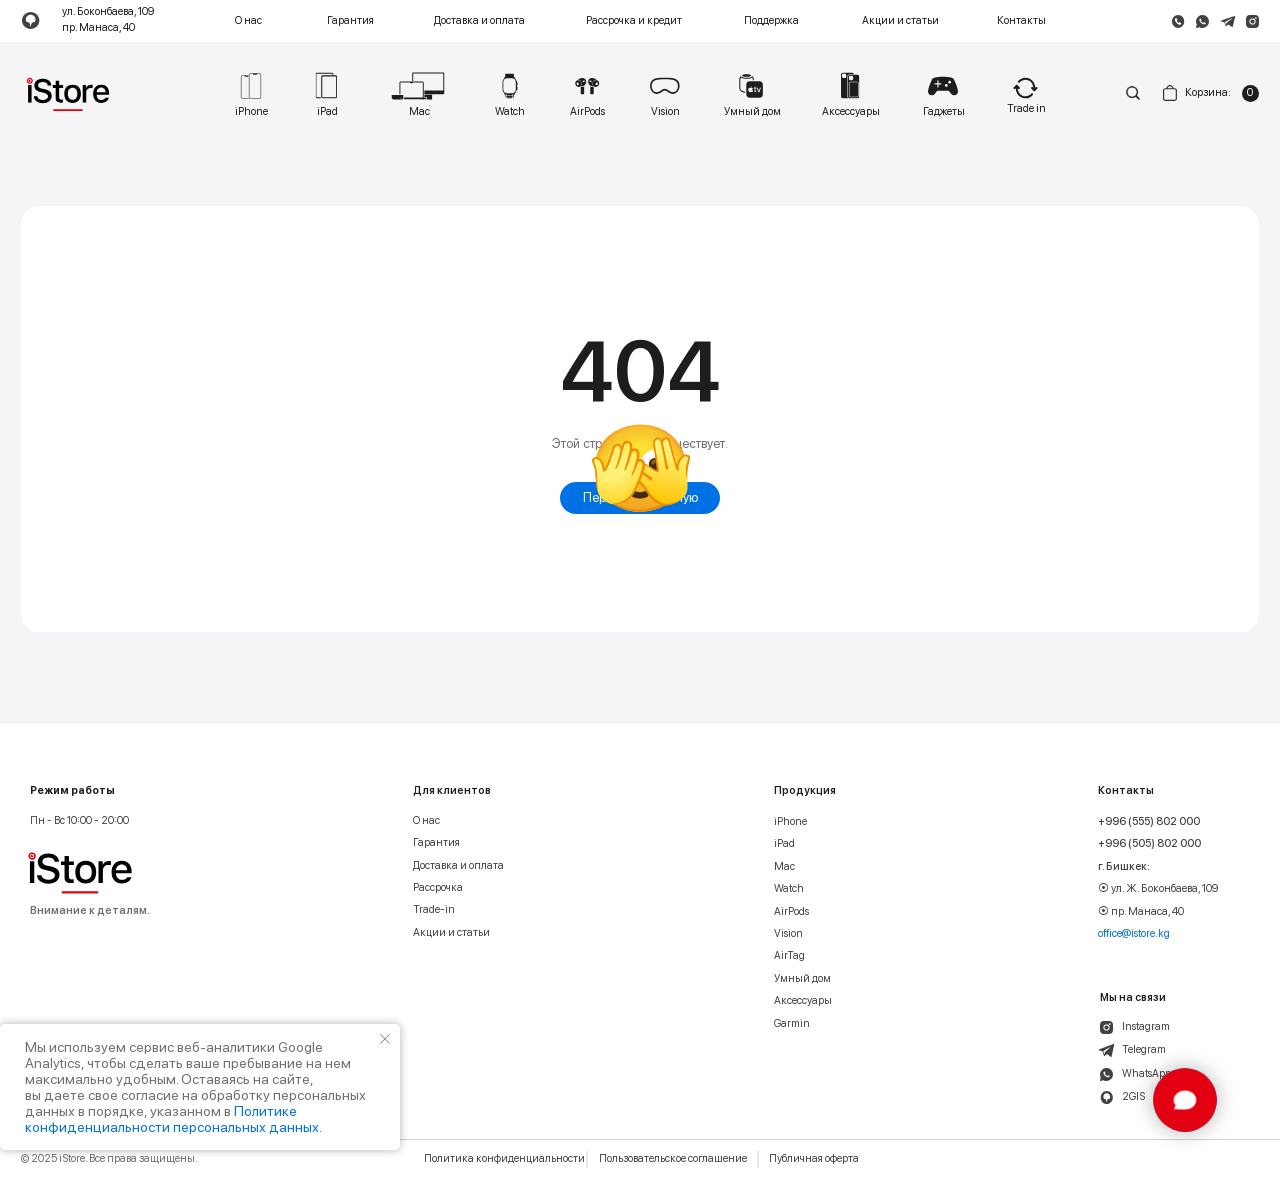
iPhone (790, 822)
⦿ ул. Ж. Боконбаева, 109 (1158, 889)
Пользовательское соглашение (673, 1159)
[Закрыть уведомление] (385, 1039)
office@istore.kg (1134, 933)
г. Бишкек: (1124, 867)
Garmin (792, 1024)
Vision (788, 934)
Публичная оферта (814, 1159)
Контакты (1021, 20)
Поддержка (771, 20)
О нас (248, 20)
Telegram (1144, 1050)
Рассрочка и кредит (634, 20)
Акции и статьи (900, 20)
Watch (789, 889)
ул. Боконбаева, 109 (108, 12)
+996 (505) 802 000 (1149, 844)
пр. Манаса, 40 (98, 28)
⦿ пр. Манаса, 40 (1141, 912)
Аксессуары (803, 1001)
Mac (784, 867)
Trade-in (434, 910)
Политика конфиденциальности (504, 1159)
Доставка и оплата (479, 20)
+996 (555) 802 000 (1149, 822)
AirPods (791, 912)
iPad (784, 844)
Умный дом (802, 979)
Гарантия (350, 20)
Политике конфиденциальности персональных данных (172, 1119)
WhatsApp (1146, 1074)
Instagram (1146, 1027)
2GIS (1133, 1097)
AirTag (789, 956)
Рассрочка (438, 888)
